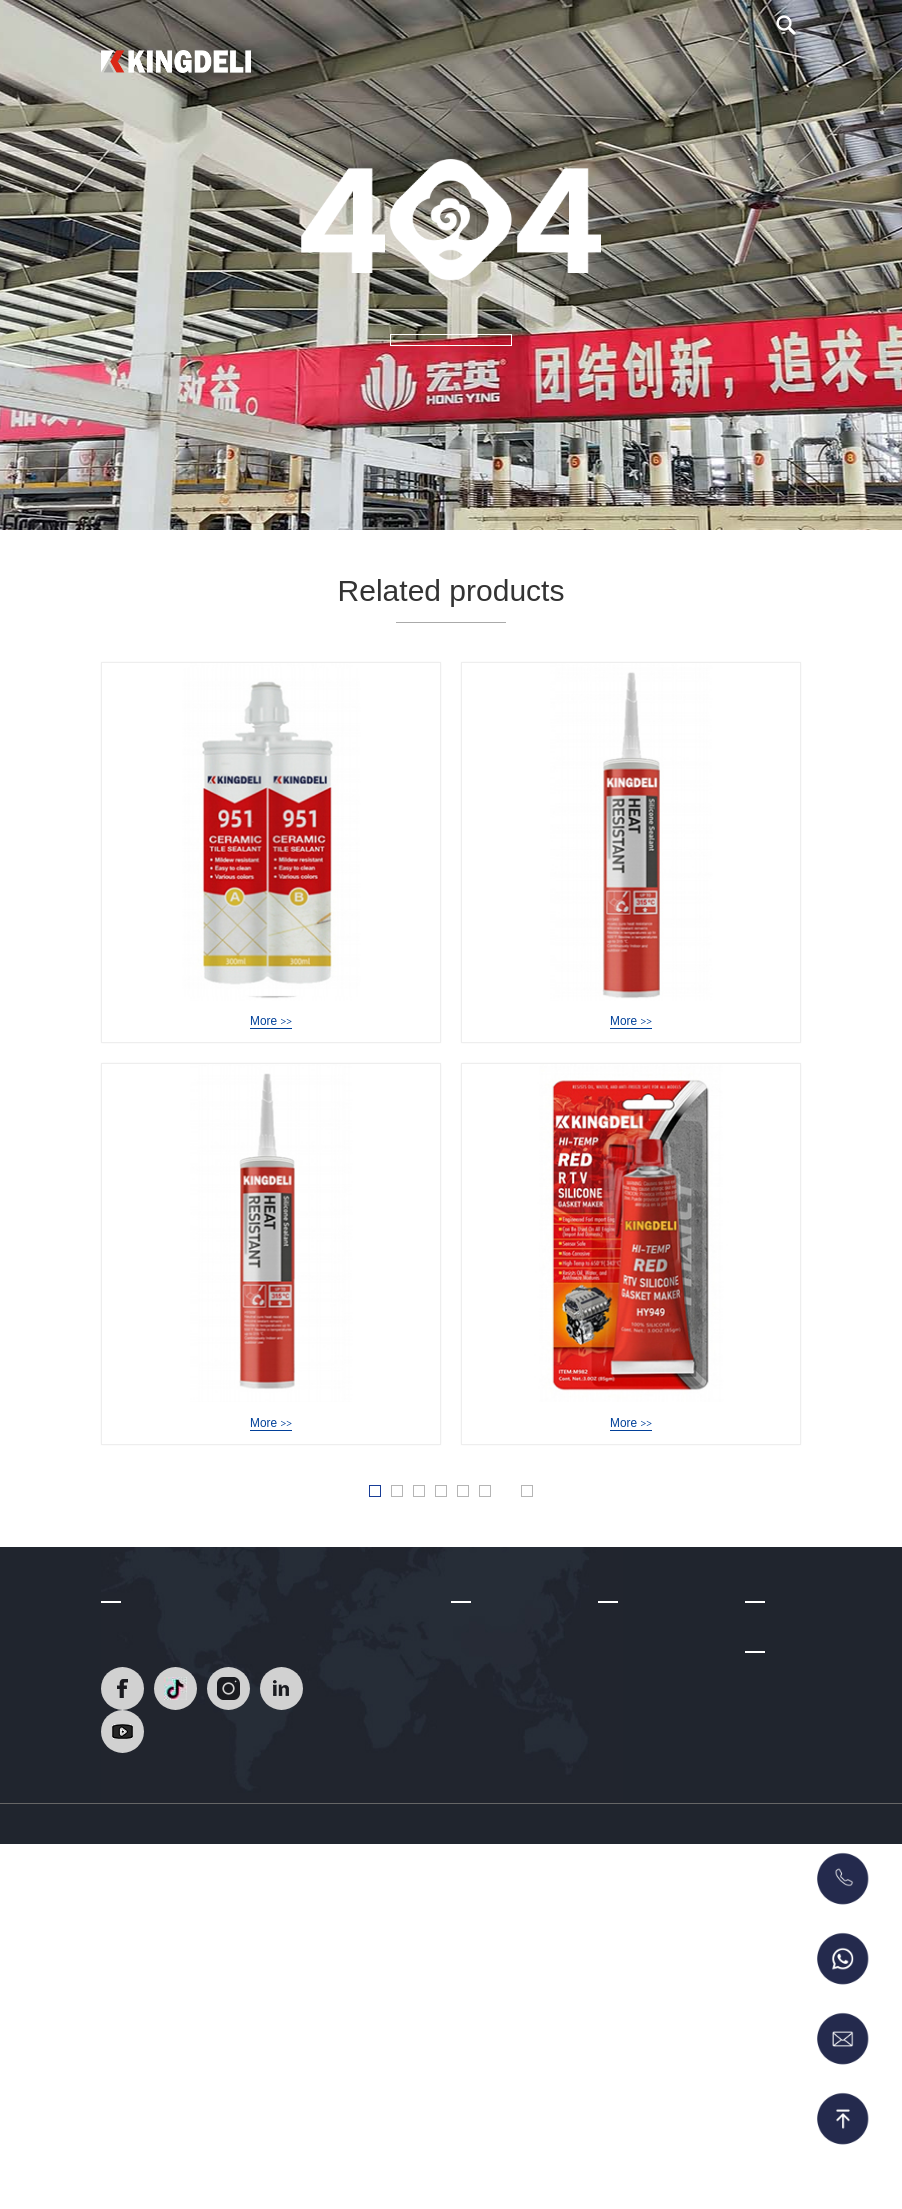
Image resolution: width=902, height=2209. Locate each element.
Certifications (491, 1822)
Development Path (508, 1763)
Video (618, 70)
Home (398, 70)
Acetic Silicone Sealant (643, 1871)
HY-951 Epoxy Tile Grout (271, 1023)
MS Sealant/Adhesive (665, 2048)
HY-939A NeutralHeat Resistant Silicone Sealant (315, 1453)
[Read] (176, 59)
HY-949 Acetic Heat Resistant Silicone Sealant (668, 1023)
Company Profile (503, 1733)
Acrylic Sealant (644, 1959)
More (270, 1048)
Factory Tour (490, 1851)
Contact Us (744, 70)
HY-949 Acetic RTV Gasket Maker (630, 1453)
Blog (672, 70)
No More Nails (642, 1989)
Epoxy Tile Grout (650, 1782)
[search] (786, 36)
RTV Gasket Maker (657, 2078)
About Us (548, 70)
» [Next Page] (550, 1557)
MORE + (451, 372)
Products (467, 70)
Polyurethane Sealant (665, 2018)
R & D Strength (498, 1792)
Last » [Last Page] (600, 1558)
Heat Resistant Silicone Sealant (648, 1743)
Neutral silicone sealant (646, 1822)
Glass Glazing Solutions (641, 1920)
